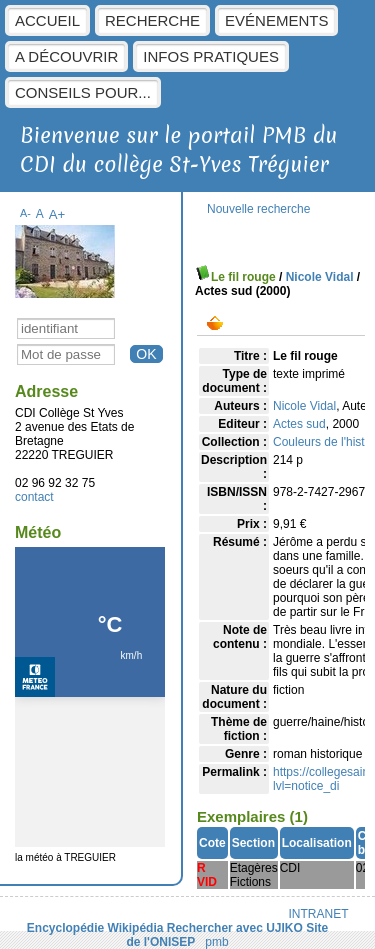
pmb (216, 942)
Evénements (276, 20)
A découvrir (66, 56)
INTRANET (319, 914)
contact (34, 497)
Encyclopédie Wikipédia (95, 928)
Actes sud (299, 424)
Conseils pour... (83, 92)
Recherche (152, 20)
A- (25, 213)
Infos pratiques (211, 56)
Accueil (47, 20)
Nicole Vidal (320, 277)
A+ (57, 214)
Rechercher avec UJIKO (235, 928)
